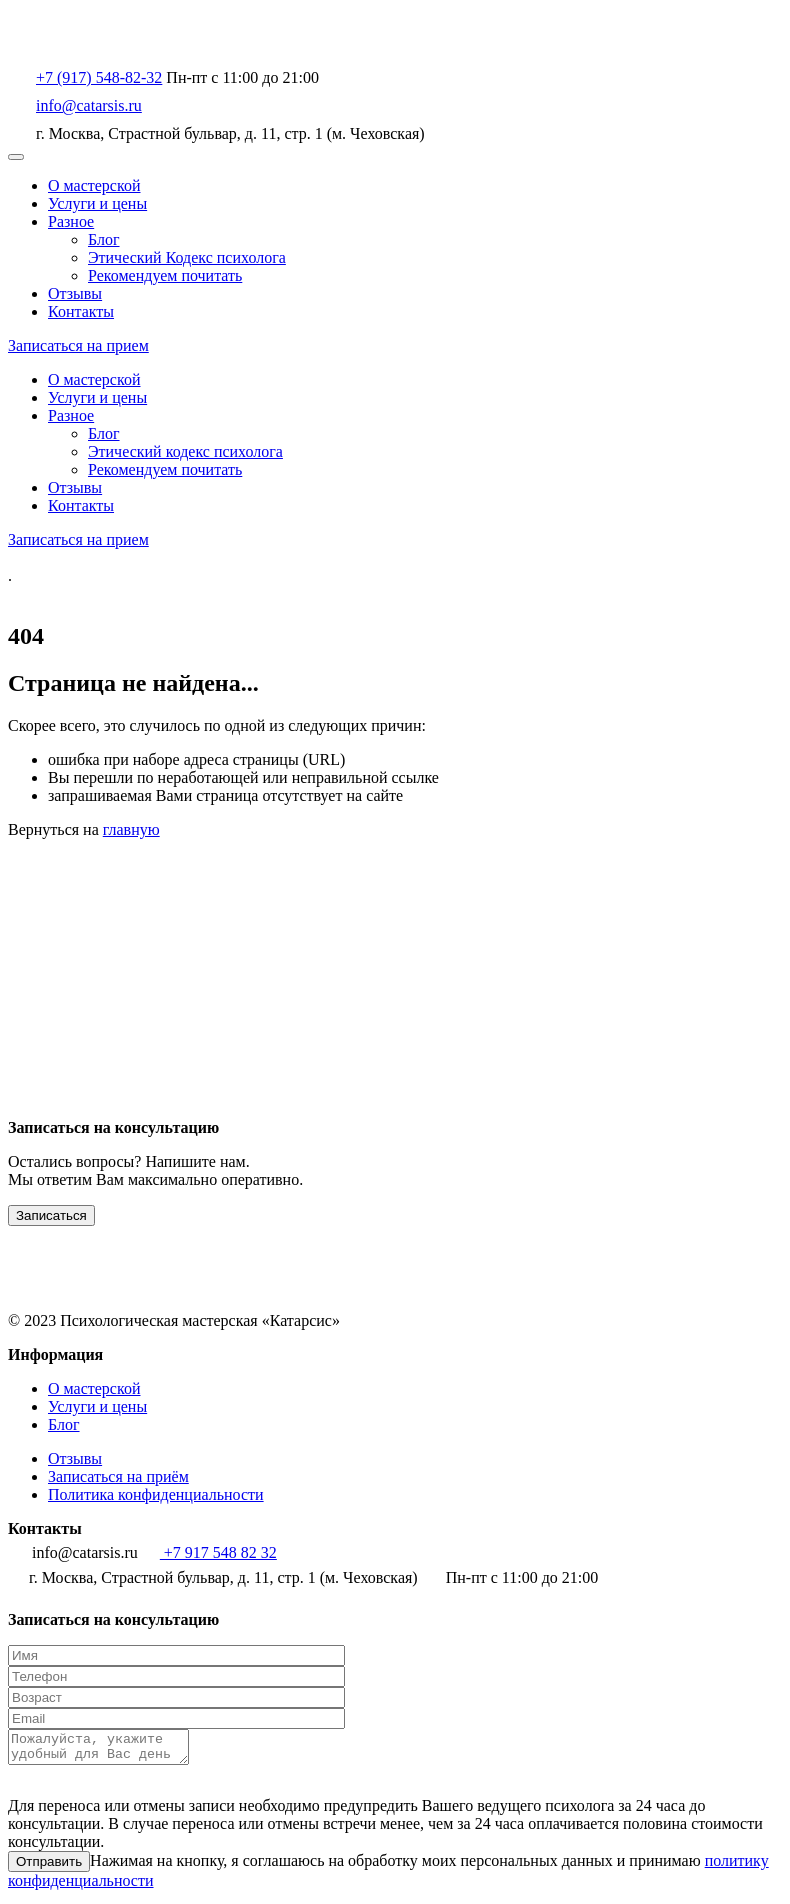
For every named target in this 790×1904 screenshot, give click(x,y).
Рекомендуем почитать (165, 275)
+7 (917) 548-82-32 (99, 77)
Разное (71, 221)
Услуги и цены (97, 203)
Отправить (49, 1867)
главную (131, 829)
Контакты (81, 311)
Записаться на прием (78, 345)
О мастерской (94, 185)
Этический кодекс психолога (185, 451)
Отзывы (75, 293)
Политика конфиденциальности (156, 1494)
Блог (104, 239)
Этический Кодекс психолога (187, 257)
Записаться (51, 1215)
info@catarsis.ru (89, 105)
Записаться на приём (118, 1476)
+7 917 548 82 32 (209, 1552)
